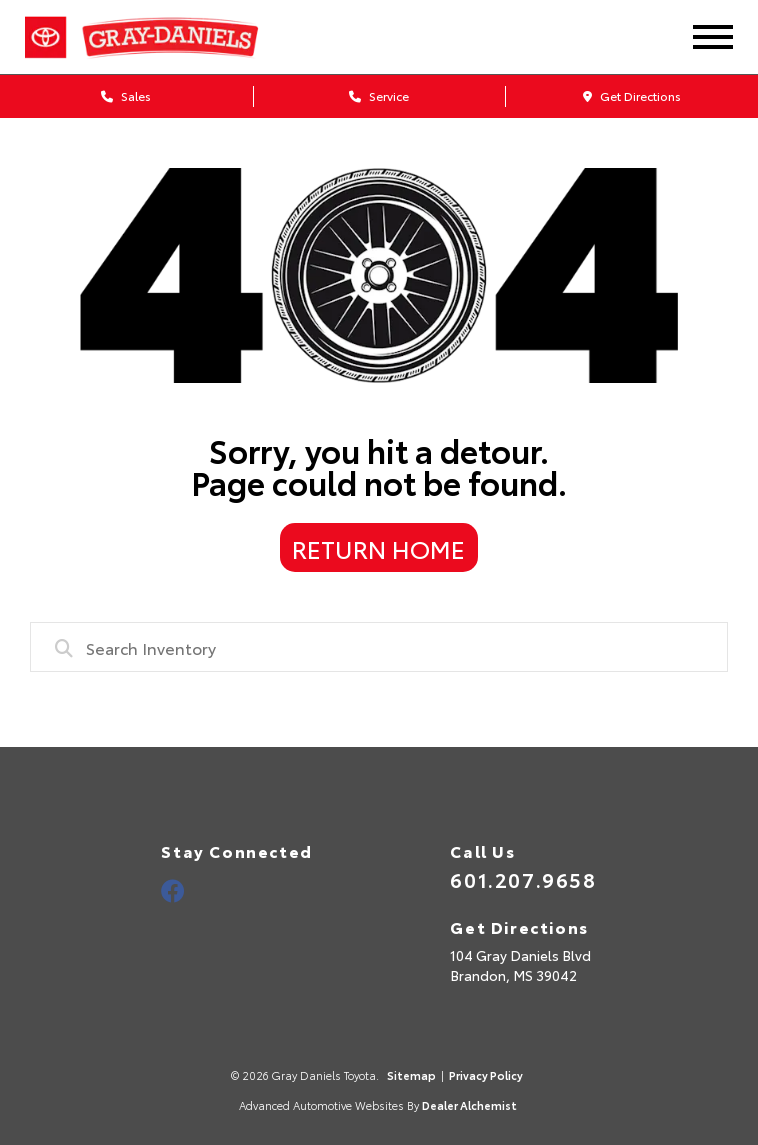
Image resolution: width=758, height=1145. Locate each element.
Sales (126, 95)
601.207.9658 (523, 879)
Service (379, 95)
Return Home (378, 548)
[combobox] (378, 647)
